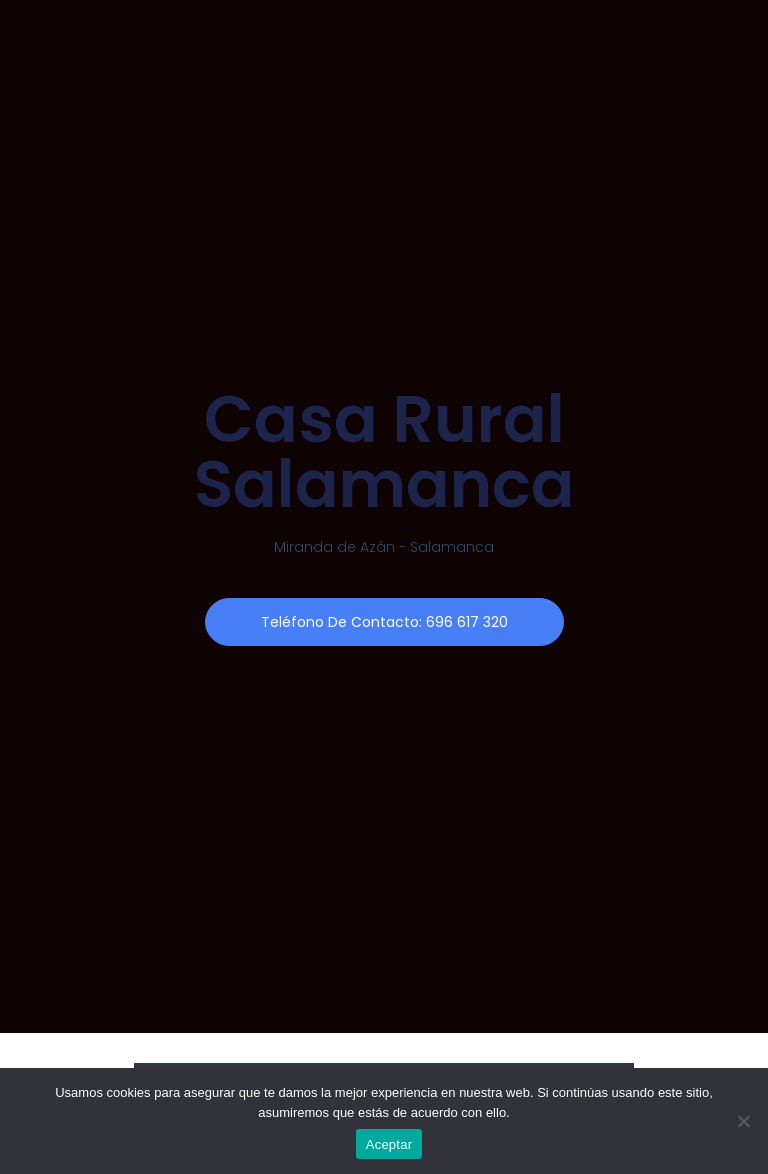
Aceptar (389, 1144)
